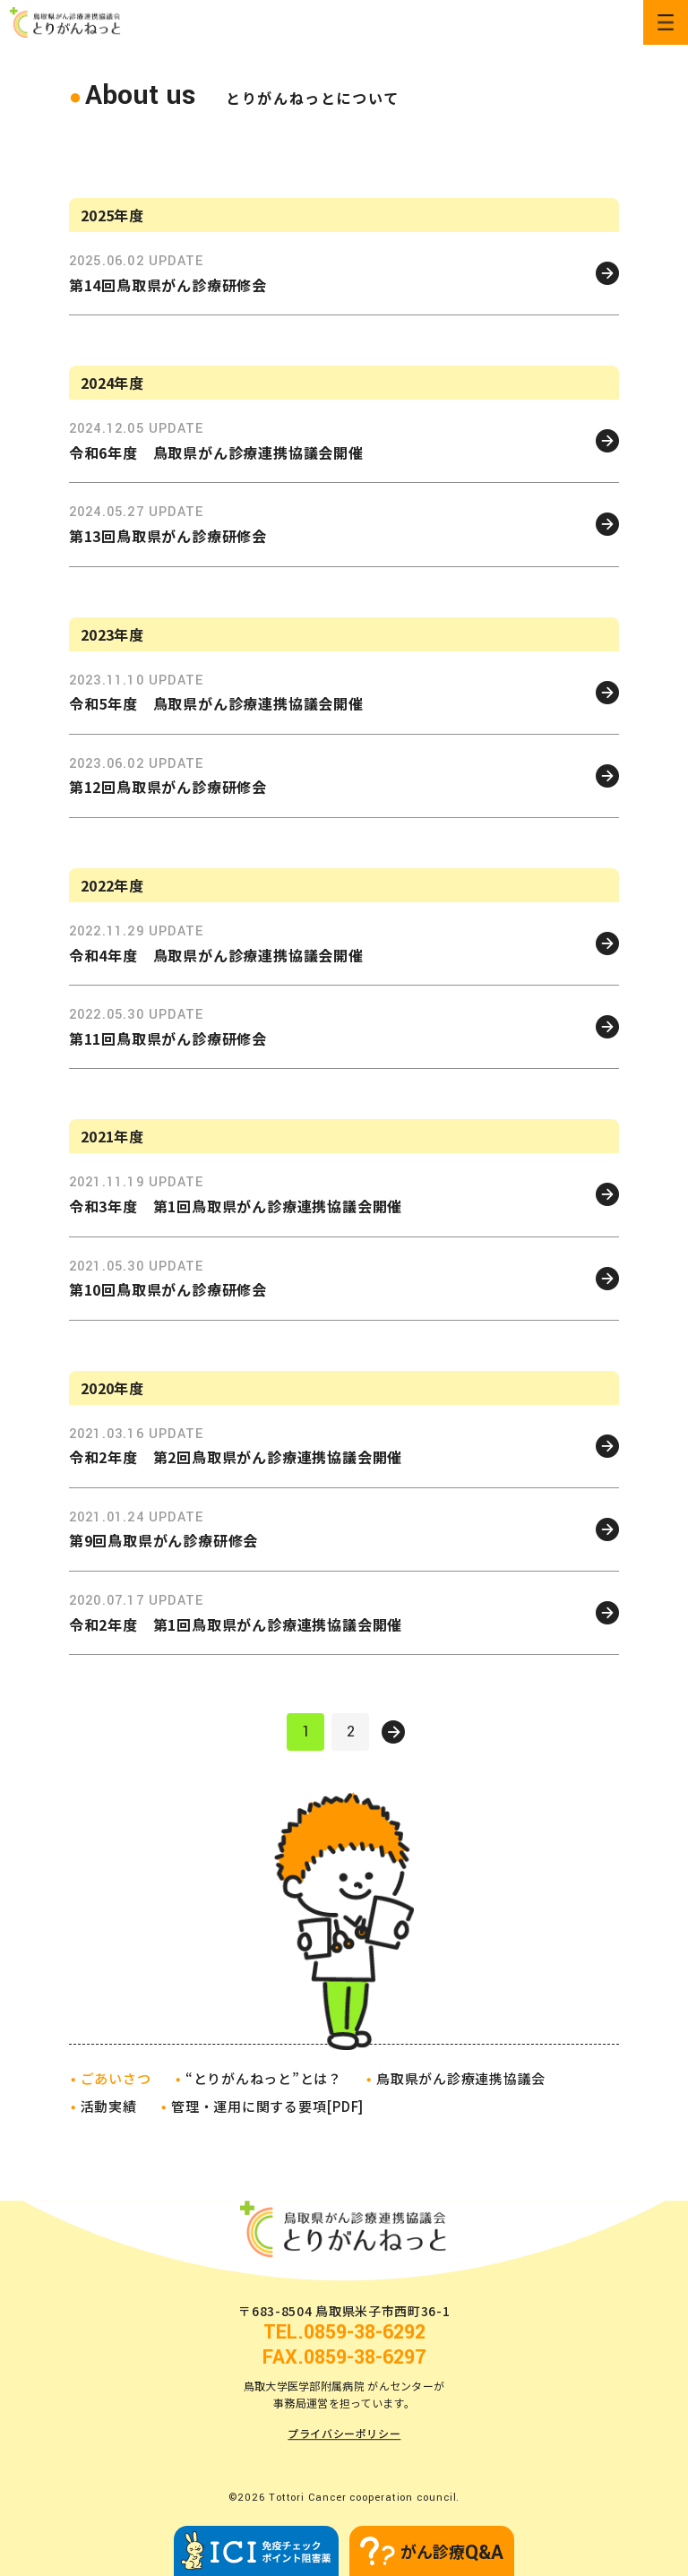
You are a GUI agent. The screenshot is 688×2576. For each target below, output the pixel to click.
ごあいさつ (116, 2078)
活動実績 (109, 2106)
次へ (393, 1732)
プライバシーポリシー (344, 2433)
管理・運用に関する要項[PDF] (267, 2106)
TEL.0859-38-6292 (344, 2332)
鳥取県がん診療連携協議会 (461, 2078)
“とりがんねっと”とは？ (263, 2078)
